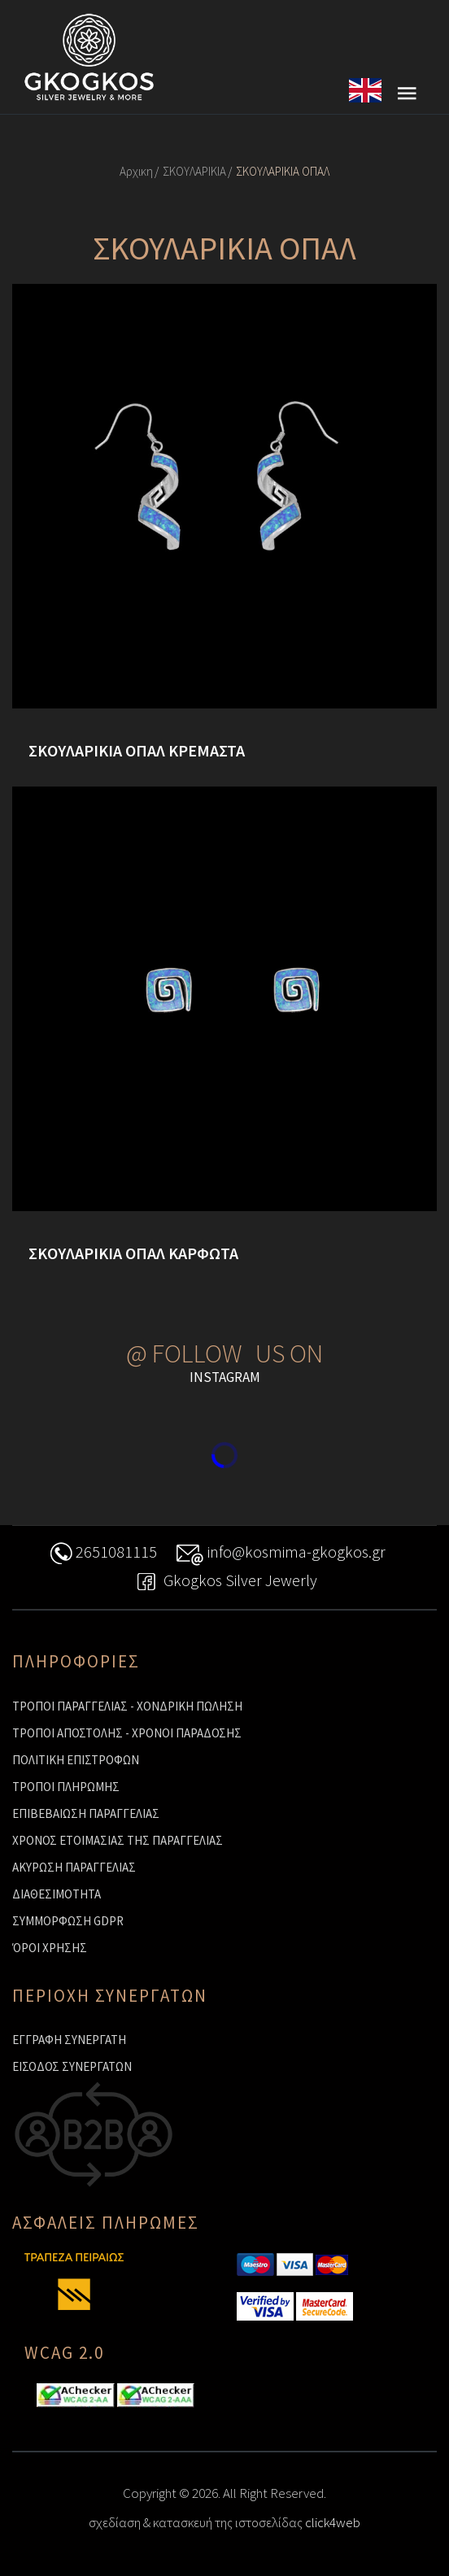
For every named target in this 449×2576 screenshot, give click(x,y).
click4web (332, 2522)
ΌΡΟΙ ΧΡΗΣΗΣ (49, 1947)
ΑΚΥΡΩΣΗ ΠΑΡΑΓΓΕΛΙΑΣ (74, 1867)
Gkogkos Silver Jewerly (224, 1582)
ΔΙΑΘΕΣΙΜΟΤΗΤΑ (56, 1894)
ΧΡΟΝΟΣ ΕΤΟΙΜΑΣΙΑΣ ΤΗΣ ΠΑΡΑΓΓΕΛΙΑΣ (117, 1840)
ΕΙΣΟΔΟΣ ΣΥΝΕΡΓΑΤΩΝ (72, 2066)
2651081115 (102, 1554)
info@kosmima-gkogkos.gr (281, 1554)
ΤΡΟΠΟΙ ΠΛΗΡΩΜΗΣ (66, 1786)
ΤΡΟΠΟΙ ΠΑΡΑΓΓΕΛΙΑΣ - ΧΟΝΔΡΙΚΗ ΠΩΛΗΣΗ (127, 1706)
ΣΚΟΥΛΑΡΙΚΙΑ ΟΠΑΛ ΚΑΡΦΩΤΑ (133, 1253)
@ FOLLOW (184, 1353)
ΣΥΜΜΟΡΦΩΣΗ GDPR (68, 1921)
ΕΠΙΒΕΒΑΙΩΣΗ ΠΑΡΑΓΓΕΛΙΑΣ (85, 1813)
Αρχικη (136, 171)
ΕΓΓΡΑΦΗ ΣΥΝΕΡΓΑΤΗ (69, 2039)
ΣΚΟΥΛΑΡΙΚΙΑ (194, 171)
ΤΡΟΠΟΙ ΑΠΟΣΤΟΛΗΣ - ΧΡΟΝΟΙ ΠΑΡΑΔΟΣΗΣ (127, 1733)
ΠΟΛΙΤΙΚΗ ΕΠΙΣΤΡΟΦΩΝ (75, 1759)
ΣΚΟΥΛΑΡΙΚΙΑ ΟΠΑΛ (282, 171)
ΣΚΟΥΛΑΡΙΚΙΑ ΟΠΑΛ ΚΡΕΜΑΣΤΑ (136, 751)
